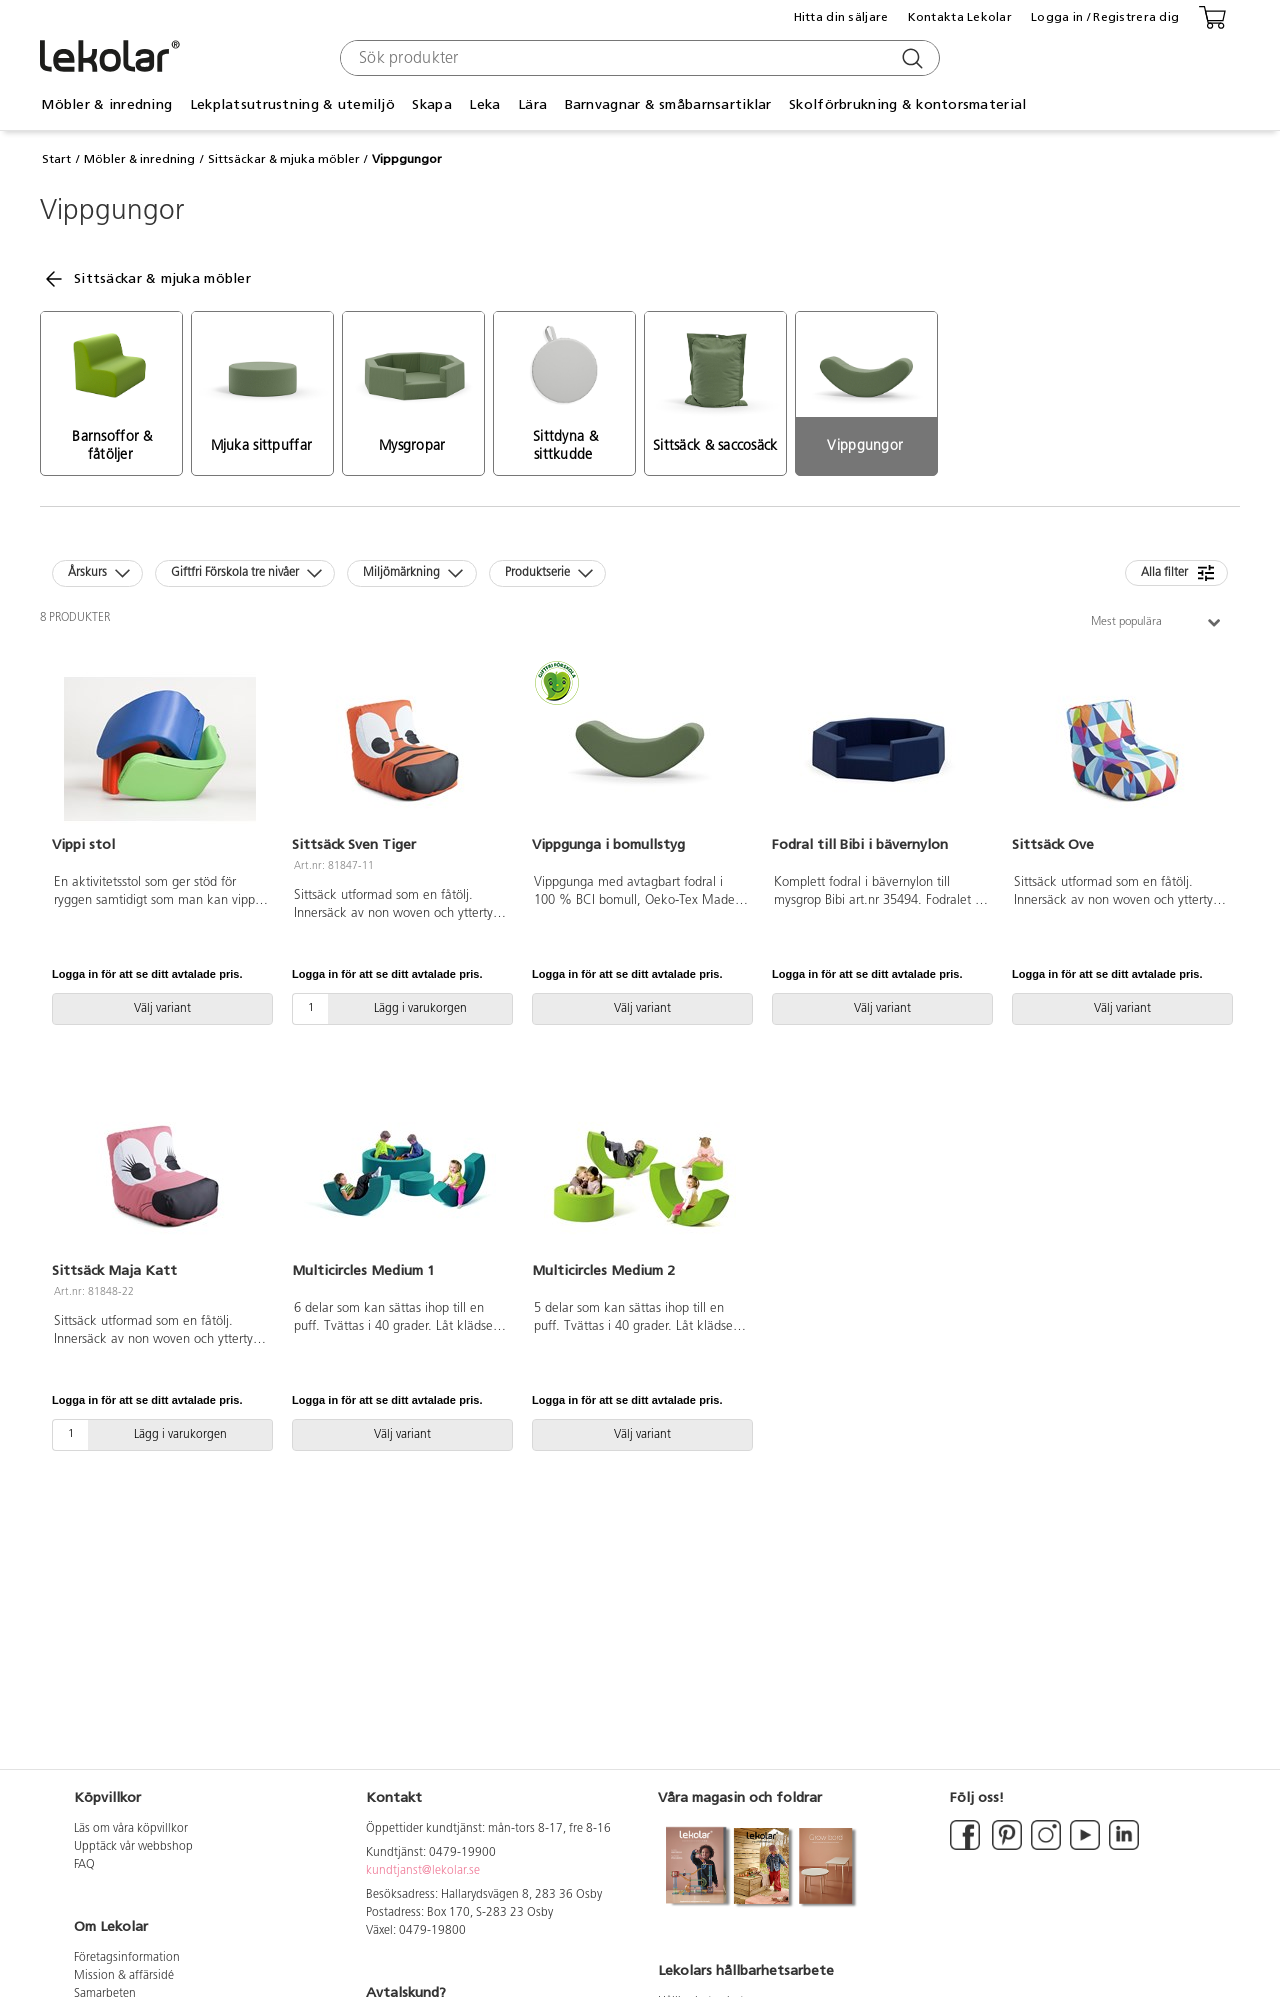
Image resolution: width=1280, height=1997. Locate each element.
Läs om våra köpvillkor (131, 1829)
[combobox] (637, 58)
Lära (532, 104)
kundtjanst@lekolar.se (423, 1871)
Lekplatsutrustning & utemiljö (292, 104)
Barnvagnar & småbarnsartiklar (668, 104)
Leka (484, 104)
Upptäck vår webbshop (133, 1847)
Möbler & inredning (106, 104)
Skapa (431, 104)
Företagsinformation (127, 1958)
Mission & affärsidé (124, 1976)
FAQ (84, 1865)
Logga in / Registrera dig (1105, 17)
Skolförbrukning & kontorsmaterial (907, 104)
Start (56, 159)
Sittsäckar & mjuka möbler (284, 159)
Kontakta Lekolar (960, 17)
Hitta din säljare (841, 17)
